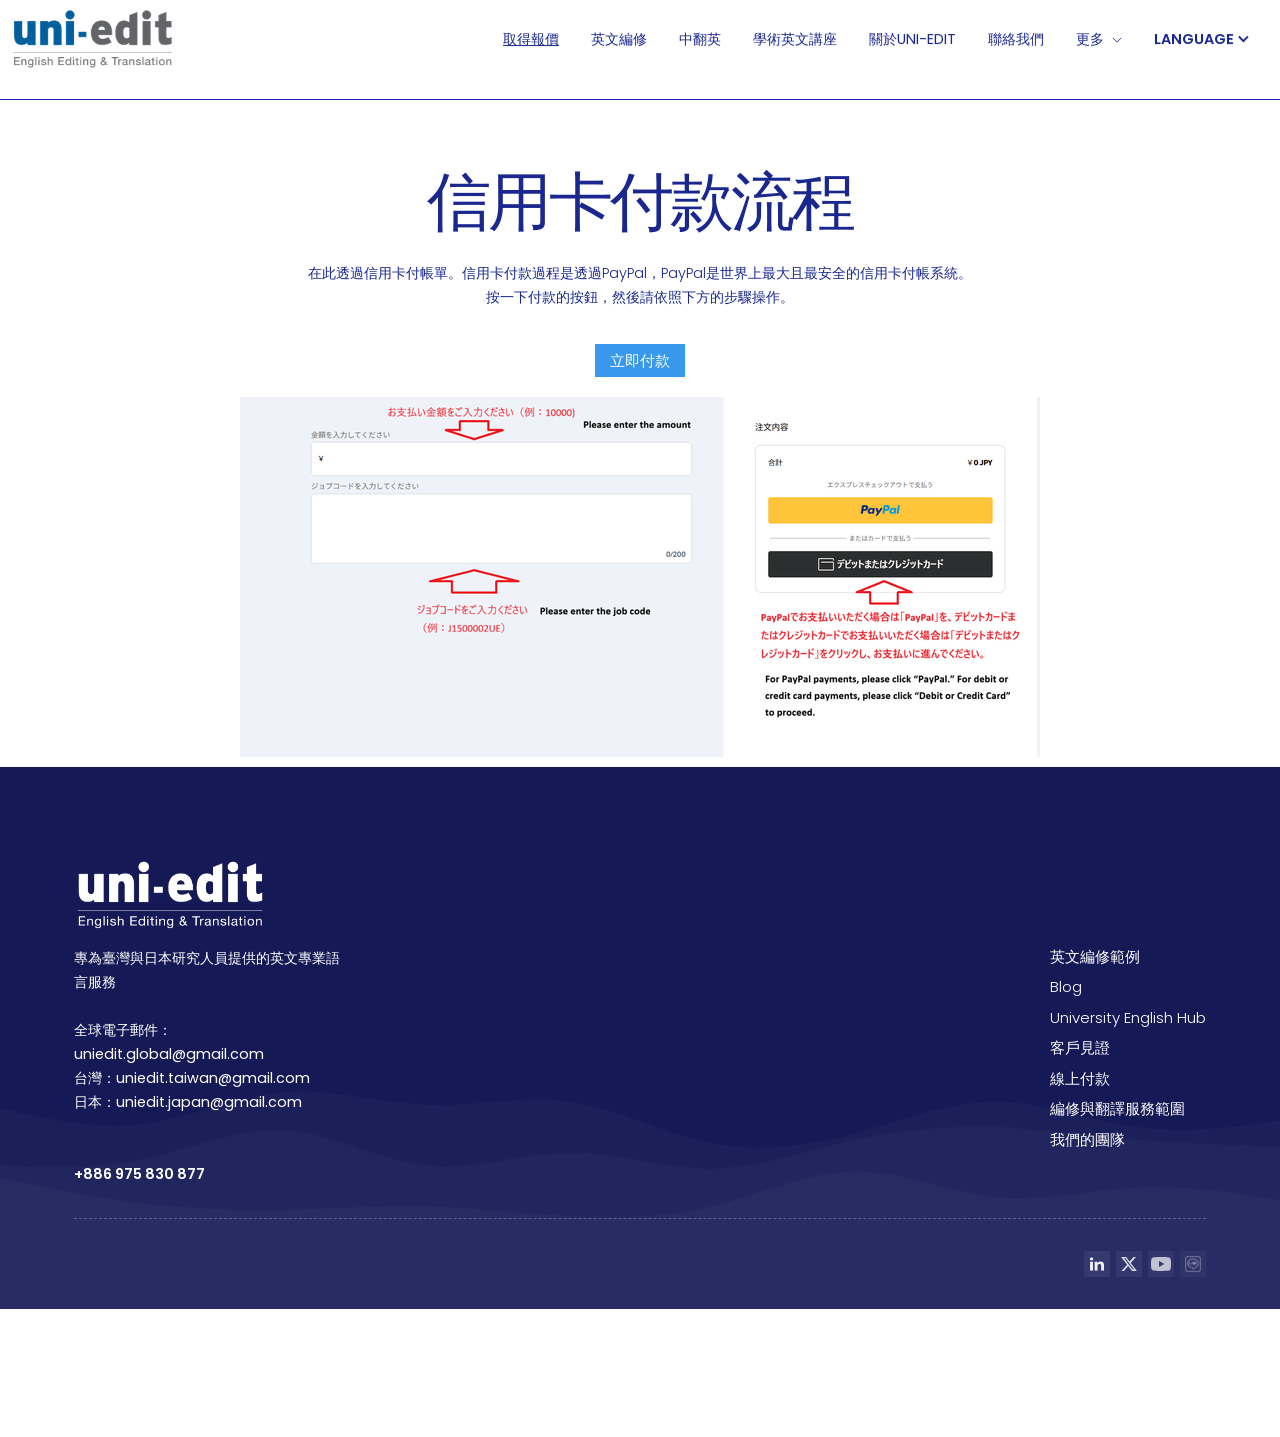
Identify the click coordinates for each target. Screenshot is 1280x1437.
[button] (1212, 39)
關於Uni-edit (912, 39)
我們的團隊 (1087, 1139)
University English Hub (1128, 1017)
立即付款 (640, 360)
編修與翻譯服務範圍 (1117, 1108)
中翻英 (700, 39)
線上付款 (1080, 1078)
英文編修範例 (1095, 956)
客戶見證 (1080, 1047)
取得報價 (531, 39)
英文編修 (619, 39)
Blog (1066, 986)
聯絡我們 (1016, 39)
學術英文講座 (795, 39)
